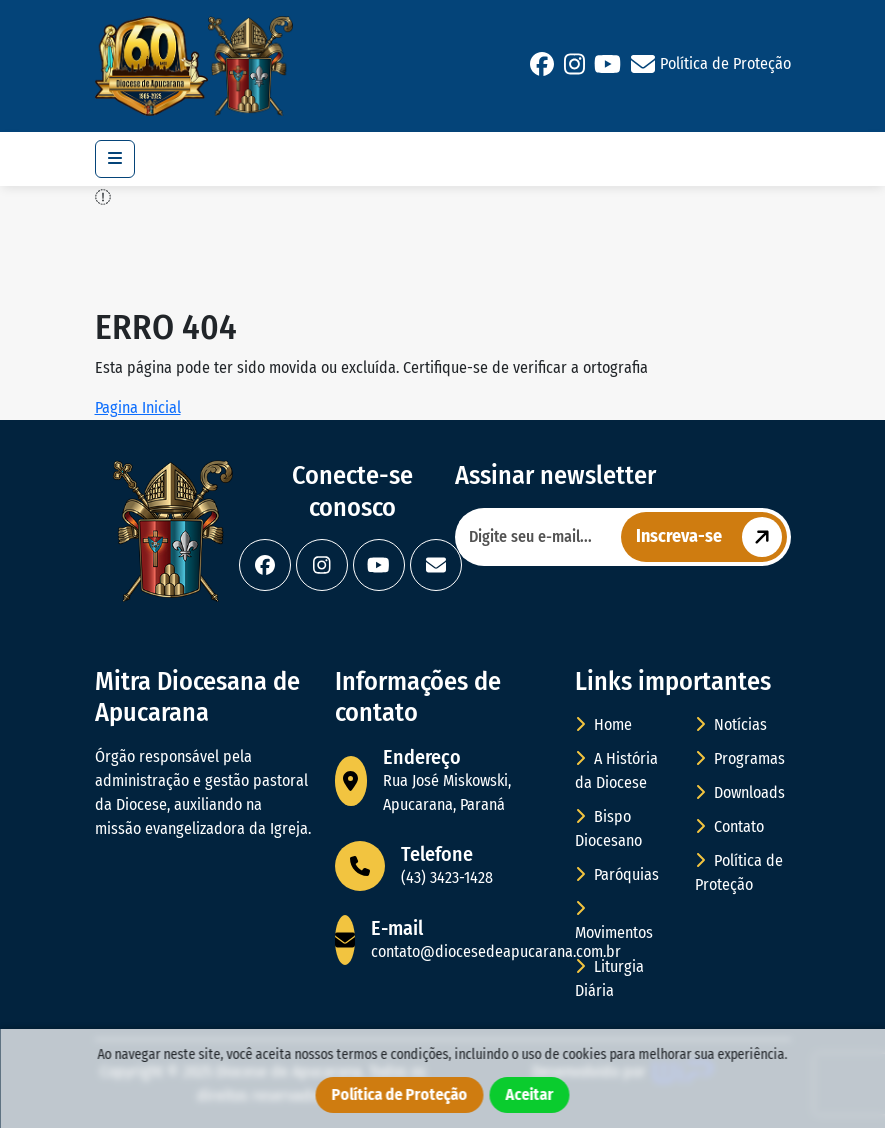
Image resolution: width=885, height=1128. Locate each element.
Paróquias (617, 874)
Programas (740, 758)
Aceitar (530, 1094)
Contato (729, 826)
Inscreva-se (711, 537)
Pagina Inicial (138, 407)
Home (603, 724)
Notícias (731, 724)
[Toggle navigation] (115, 159)
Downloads (740, 792)
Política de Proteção (725, 63)
